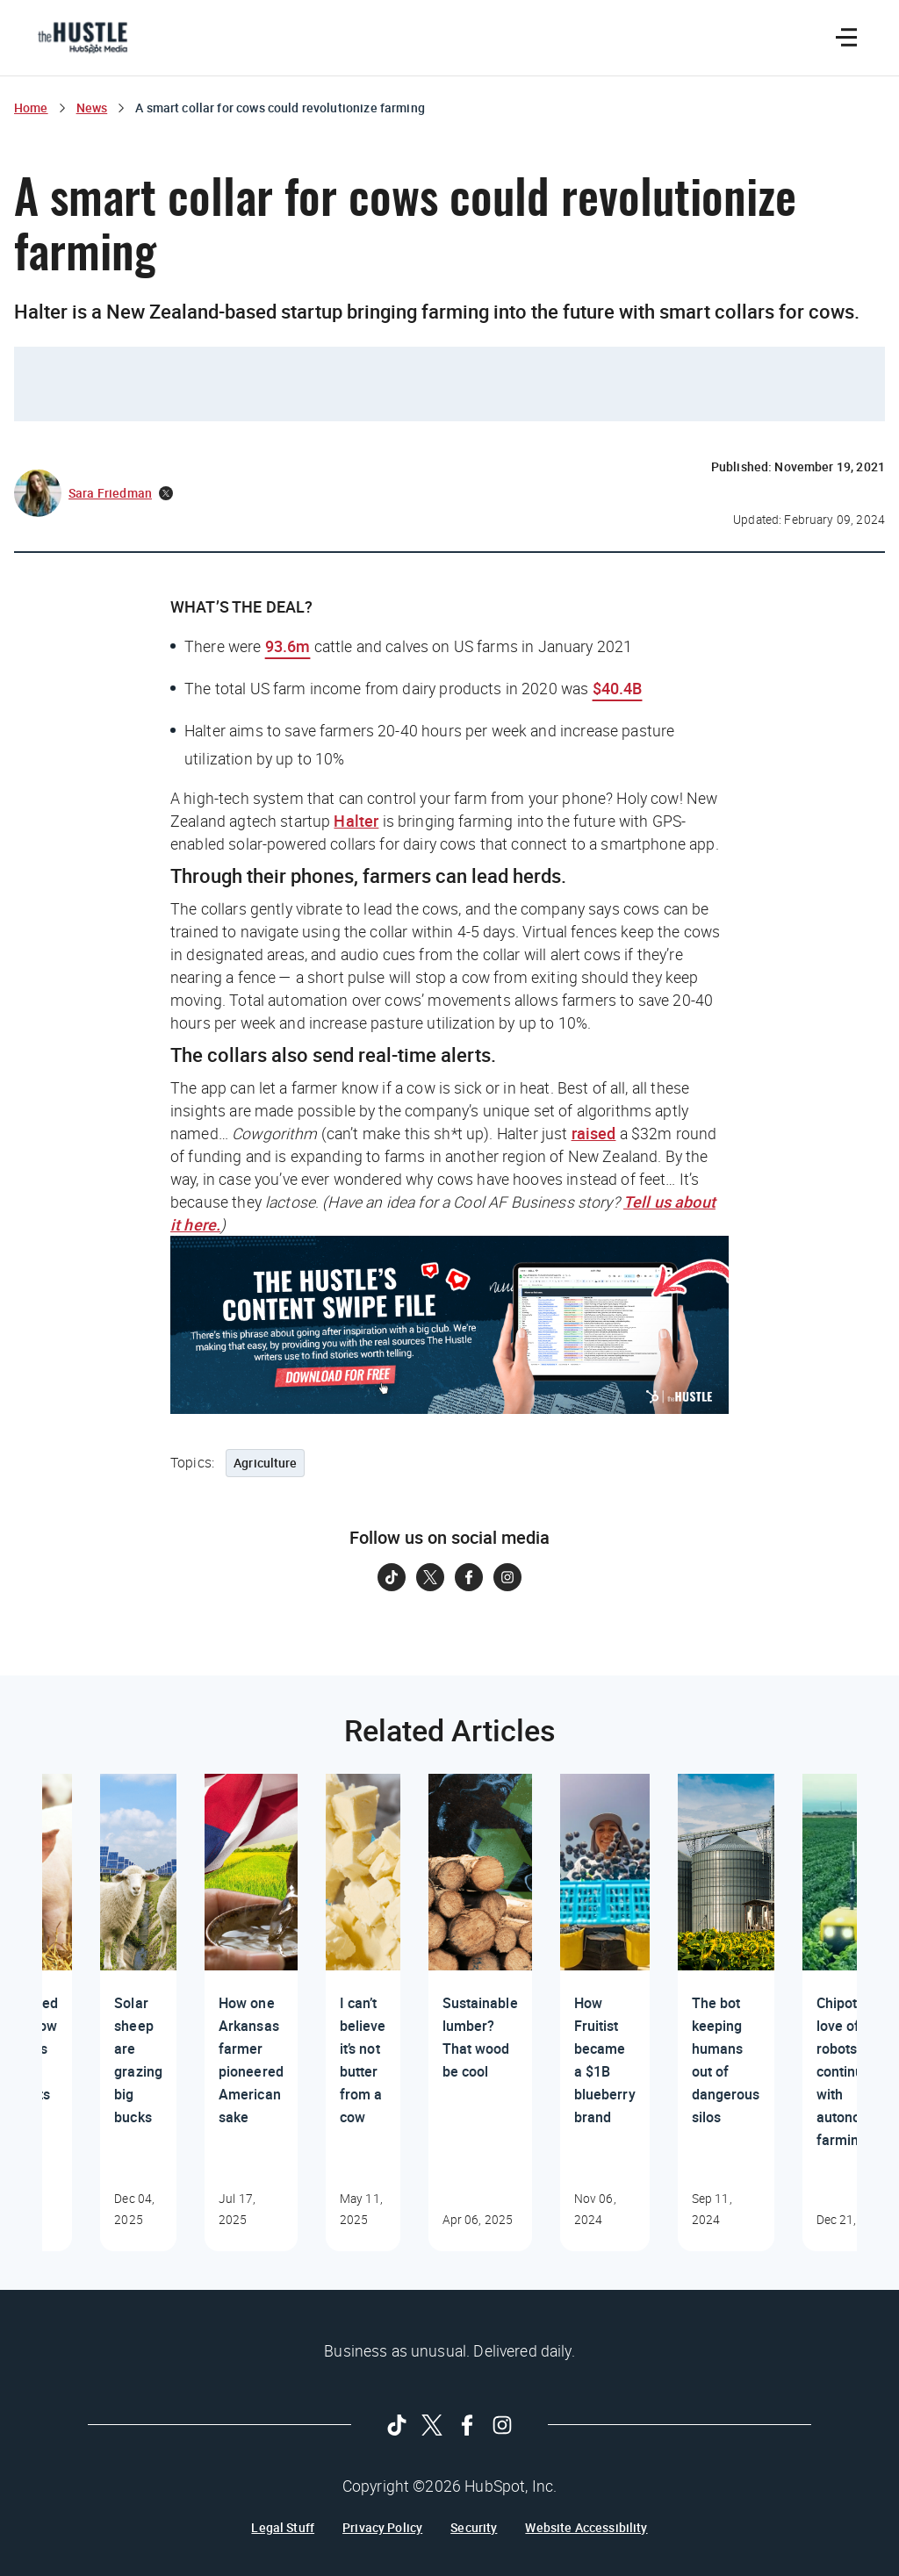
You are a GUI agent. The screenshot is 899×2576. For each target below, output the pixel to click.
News (92, 107)
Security (473, 2528)
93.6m (288, 646)
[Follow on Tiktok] (392, 1577)
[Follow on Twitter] (430, 1577)
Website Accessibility (586, 2528)
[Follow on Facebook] (469, 1577)
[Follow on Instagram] (507, 1577)
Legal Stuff (282, 2528)
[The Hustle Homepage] (82, 37)
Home (31, 107)
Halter (356, 820)
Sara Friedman (110, 492)
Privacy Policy (382, 2528)
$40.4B (618, 688)
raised (594, 1133)
